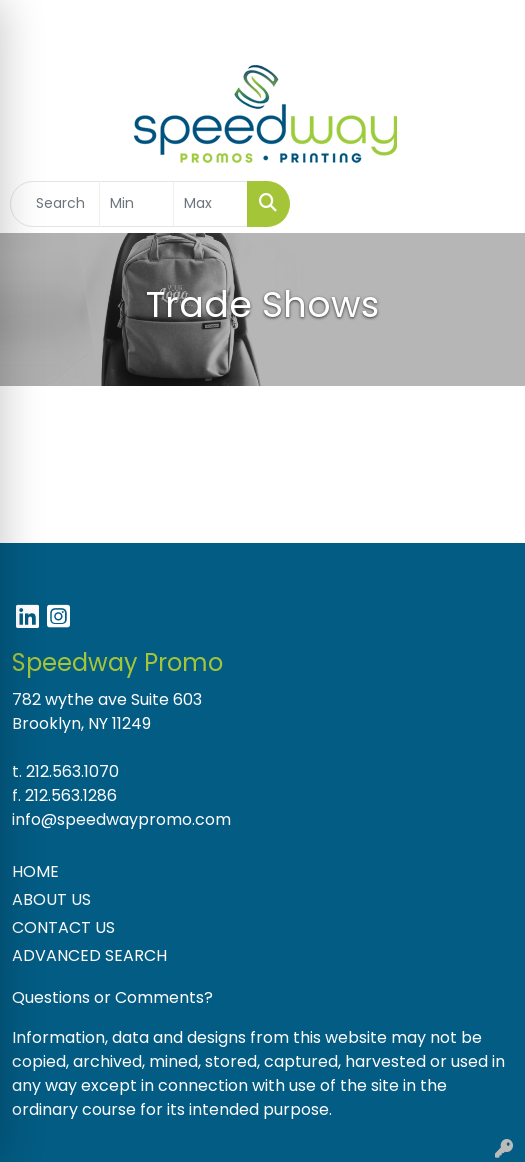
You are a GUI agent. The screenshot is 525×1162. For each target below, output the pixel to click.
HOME (35, 871)
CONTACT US (63, 927)
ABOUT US (51, 899)
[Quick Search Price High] (210, 204)
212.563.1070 (72, 771)
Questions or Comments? (112, 997)
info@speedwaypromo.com (121, 819)
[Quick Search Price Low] (136, 204)
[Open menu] (485, 204)
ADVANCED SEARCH (89, 955)
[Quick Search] (55, 204)
